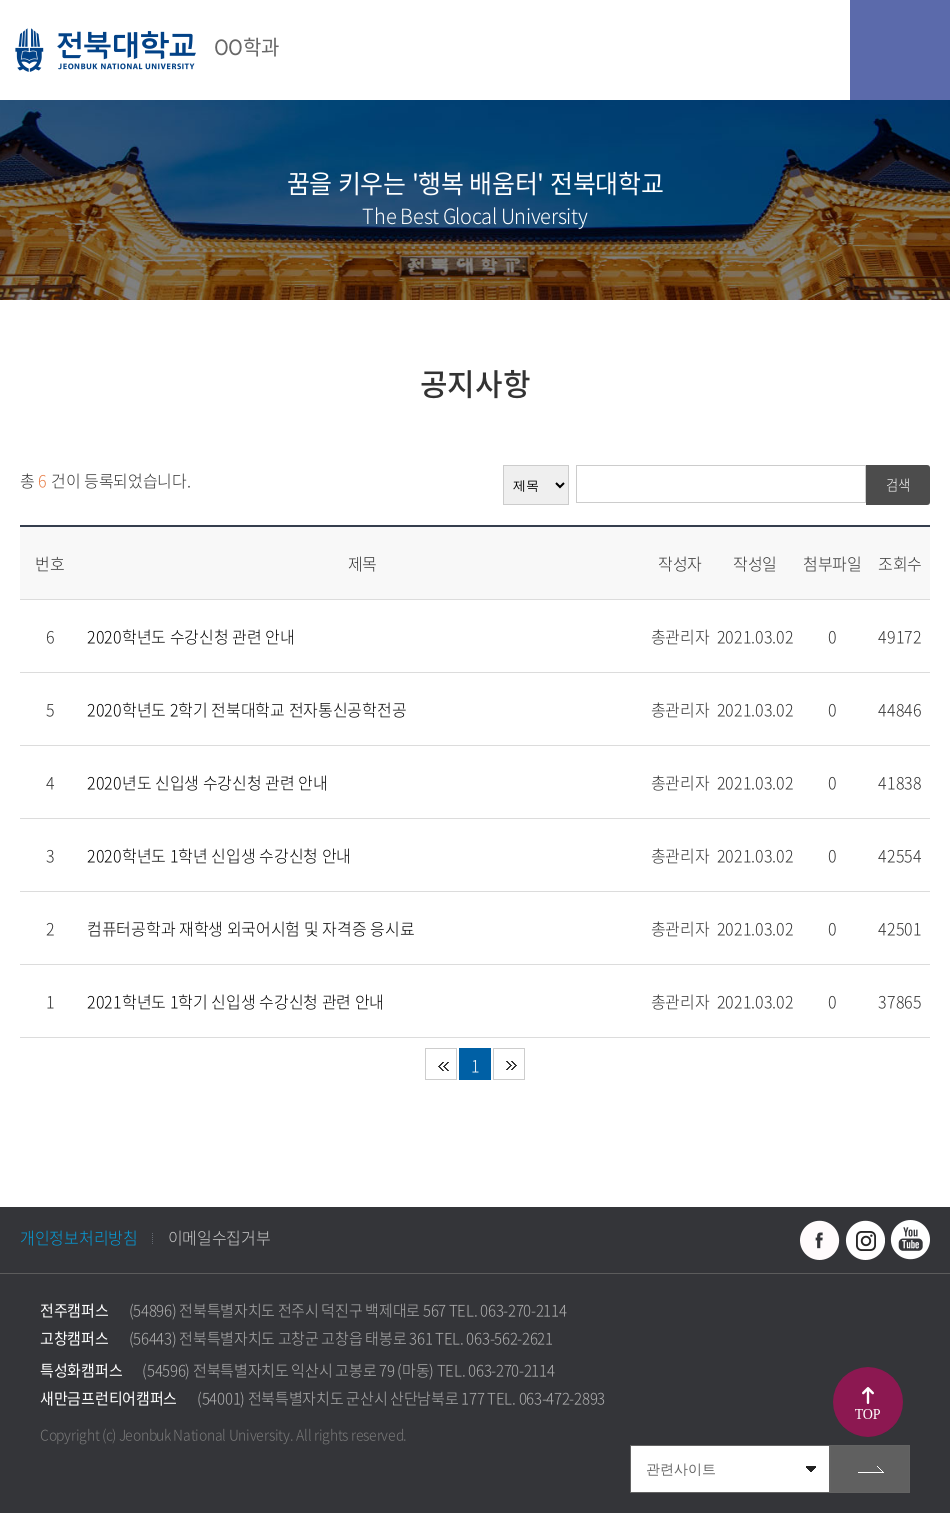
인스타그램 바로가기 (865, 1240)
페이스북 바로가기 (820, 1240)
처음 (441, 1064)
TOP (867, 1414)
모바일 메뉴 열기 (900, 50)
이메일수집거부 (219, 1237)
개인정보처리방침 (79, 1237)
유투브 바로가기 (910, 1240)
